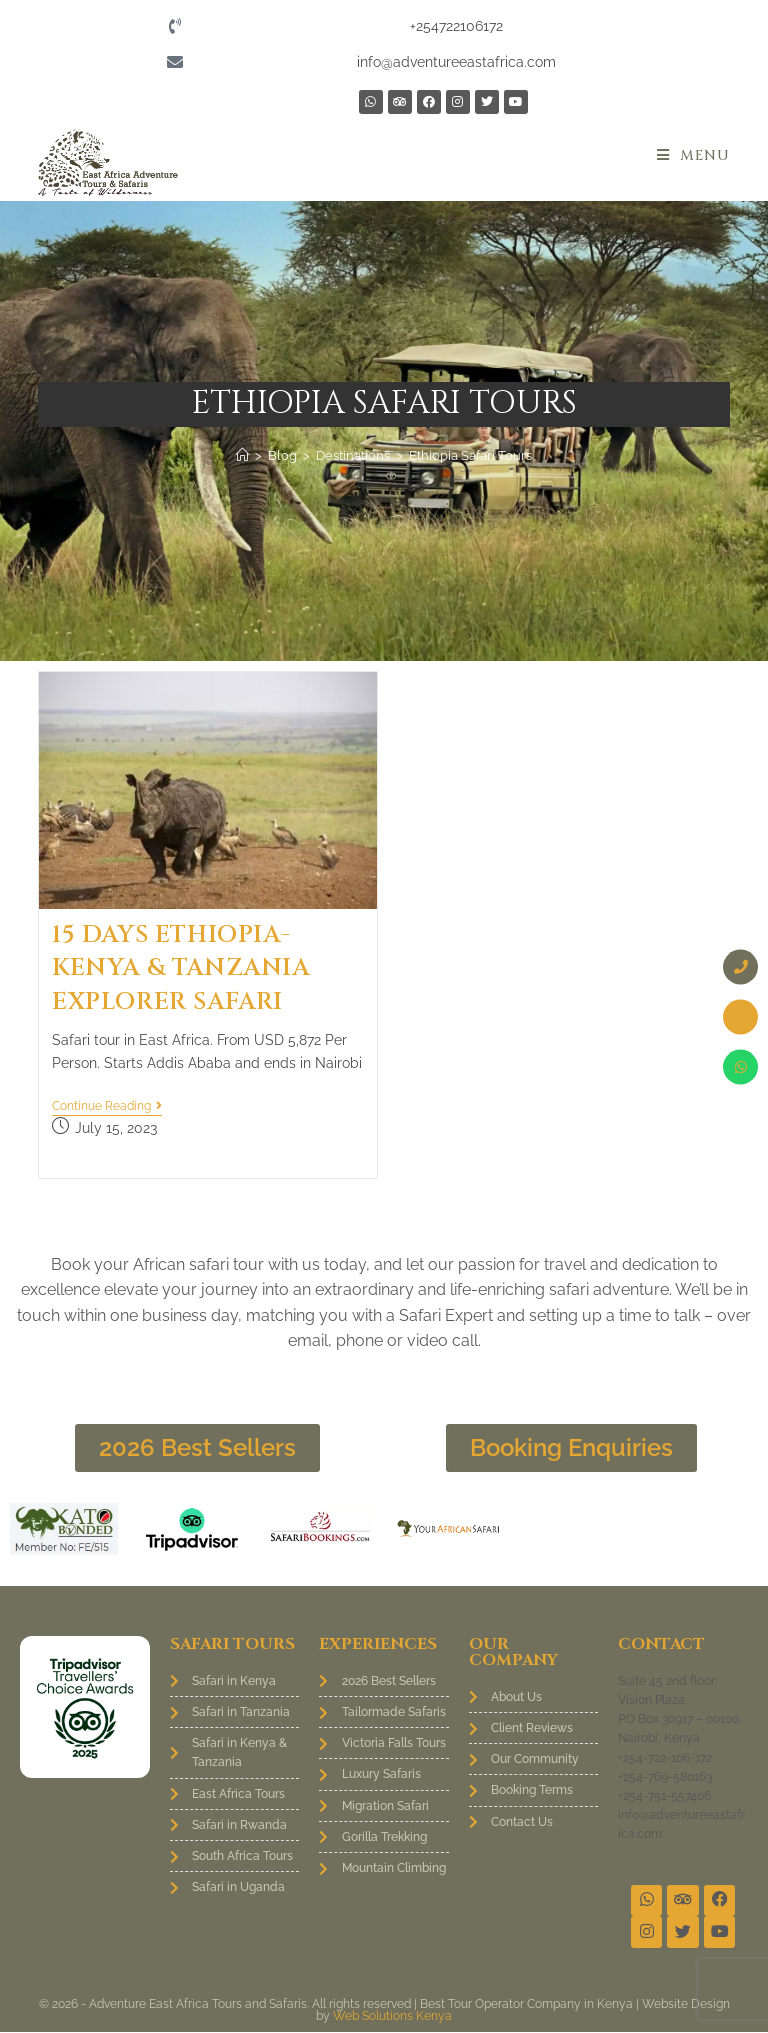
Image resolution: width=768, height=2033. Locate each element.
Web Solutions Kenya (392, 2017)
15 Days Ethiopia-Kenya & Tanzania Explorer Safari (181, 968)
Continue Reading (107, 1106)
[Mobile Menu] (693, 155)
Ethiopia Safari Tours (470, 455)
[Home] (242, 455)
